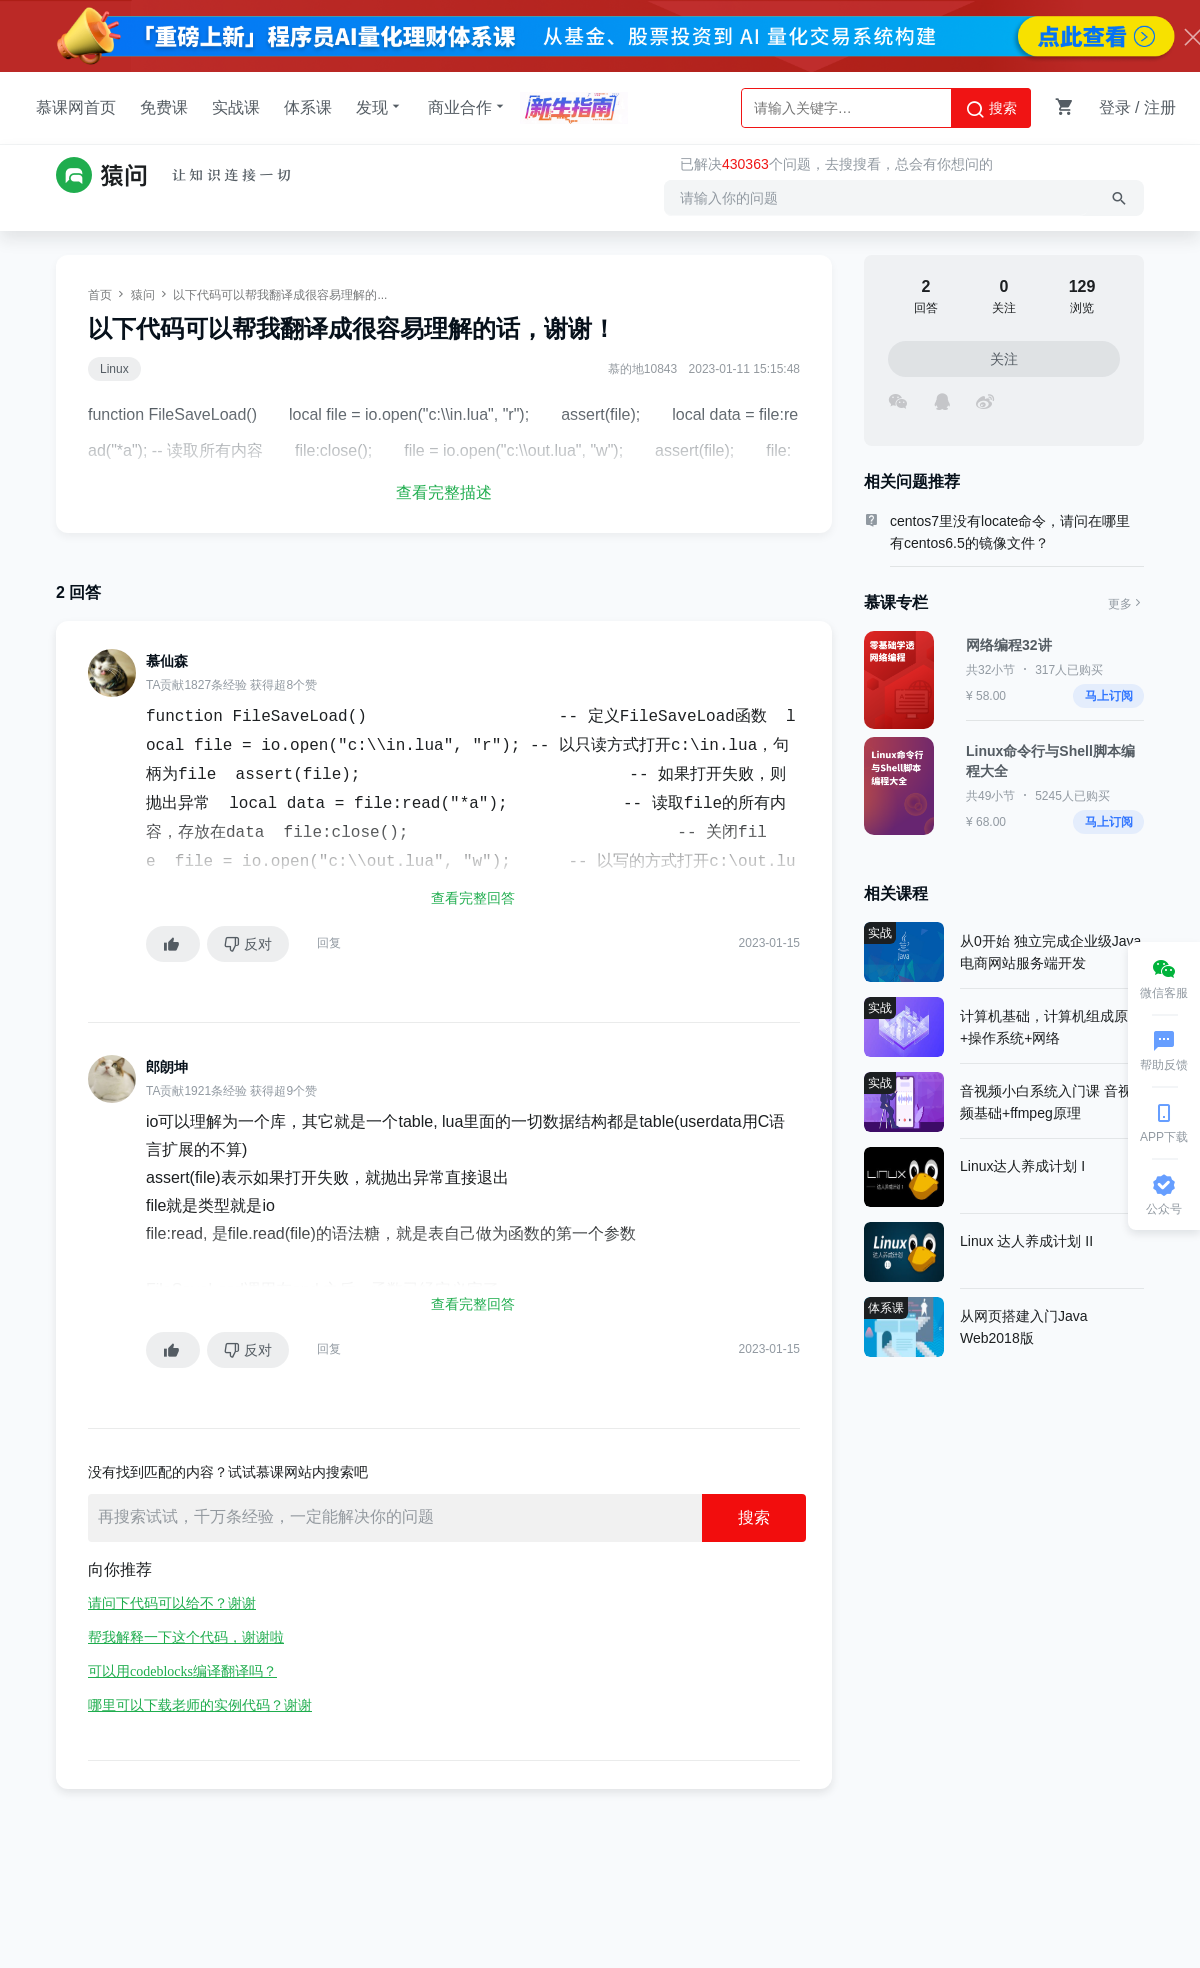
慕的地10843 (642, 369)
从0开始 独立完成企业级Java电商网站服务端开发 (1050, 952)
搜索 (991, 109)
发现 (380, 107)
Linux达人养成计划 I (1022, 1166)
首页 (100, 295)
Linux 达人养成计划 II (1026, 1241)
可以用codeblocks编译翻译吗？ (182, 1671)
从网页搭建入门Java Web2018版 (1024, 1327)
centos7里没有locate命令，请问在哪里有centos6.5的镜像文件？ (1010, 532)
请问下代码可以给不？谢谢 (172, 1603)
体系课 (308, 107)
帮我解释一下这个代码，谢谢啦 (186, 1637)
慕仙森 (167, 661)
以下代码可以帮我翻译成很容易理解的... (280, 295)
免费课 (164, 107)
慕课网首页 (76, 107)
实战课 (236, 107)
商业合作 (468, 107)
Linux (114, 369)
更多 (1126, 604)
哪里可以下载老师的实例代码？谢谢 (200, 1705)
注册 (1160, 107)
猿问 (143, 295)
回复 (329, 943)
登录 (1115, 107)
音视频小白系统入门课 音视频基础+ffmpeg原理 (1046, 1102)
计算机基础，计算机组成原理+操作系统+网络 (1051, 1027)
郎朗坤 (167, 1067)
